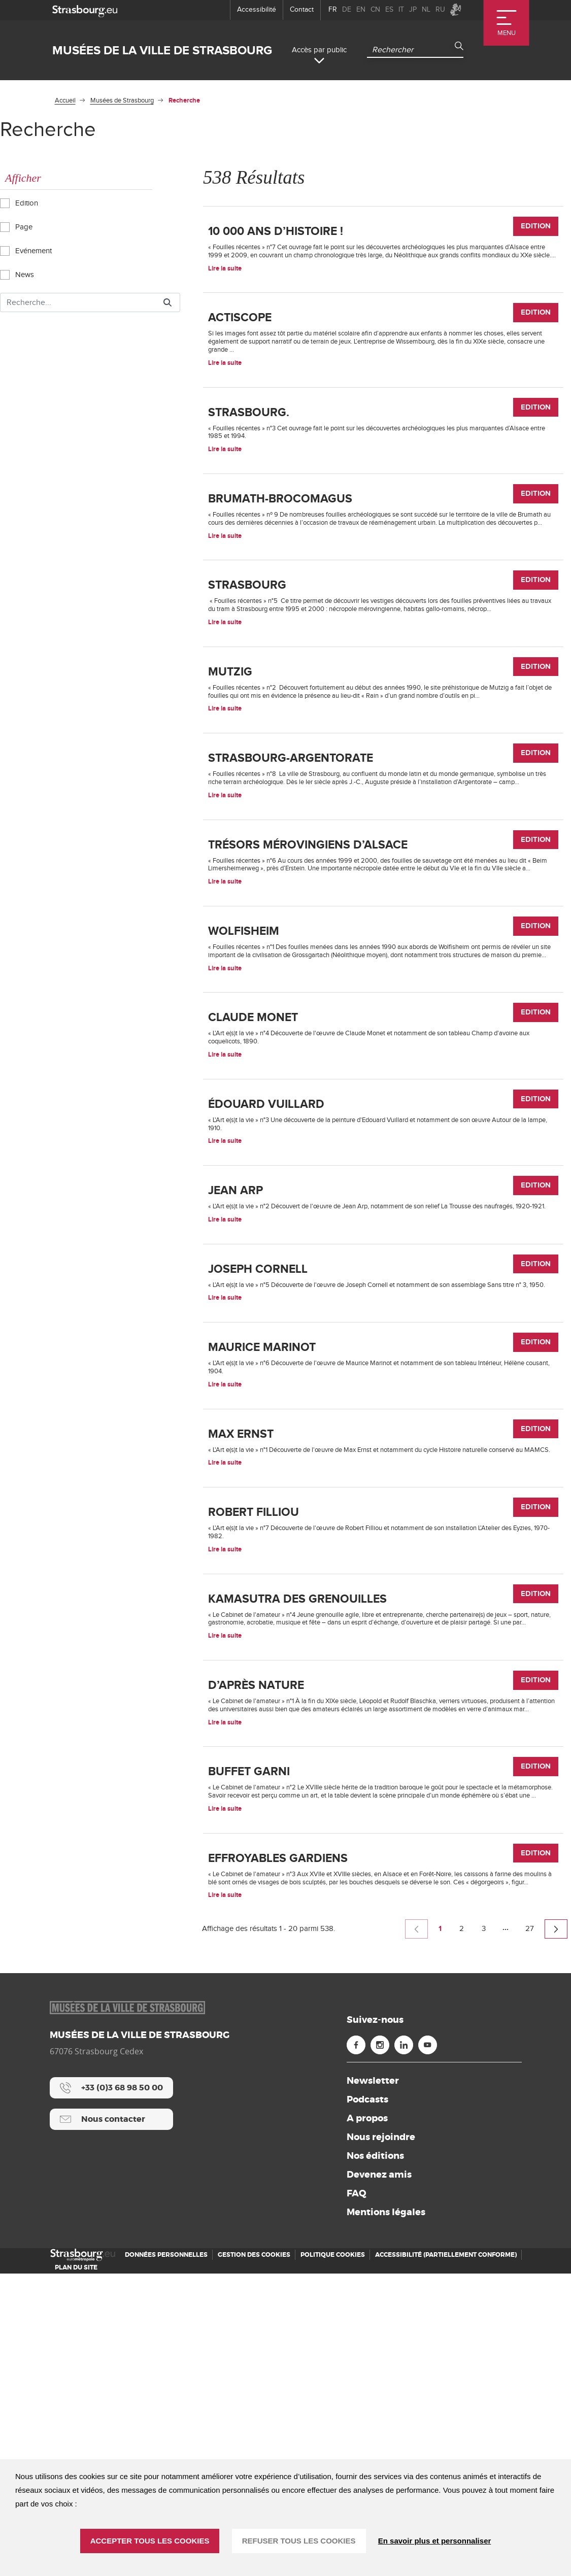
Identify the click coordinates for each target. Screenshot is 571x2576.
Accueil (65, 100)
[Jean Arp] (383, 1376)
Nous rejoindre (381, 2439)
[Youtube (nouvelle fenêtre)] (427, 2347)
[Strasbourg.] (383, 462)
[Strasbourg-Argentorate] (383, 877)
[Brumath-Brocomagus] (383, 562)
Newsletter (373, 2383)
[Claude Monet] (383, 1187)
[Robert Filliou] (383, 1753)
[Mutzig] (383, 772)
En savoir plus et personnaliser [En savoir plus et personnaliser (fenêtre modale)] (434, 2540)
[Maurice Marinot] (383, 1564)
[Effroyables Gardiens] (383, 2168)
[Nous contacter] (111, 2421)
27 (533, 2233)
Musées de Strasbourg (122, 100)
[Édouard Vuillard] (383, 1281)
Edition (21, 202)
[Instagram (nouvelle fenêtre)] (380, 2347)
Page (18, 226)
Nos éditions (375, 2458)
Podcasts (367, 2402)
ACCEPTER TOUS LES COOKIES (150, 2540)
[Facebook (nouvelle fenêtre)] (356, 2347)
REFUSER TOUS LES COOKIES (299, 2540)
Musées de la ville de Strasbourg (162, 50)
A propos (367, 2420)
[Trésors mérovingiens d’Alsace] (383, 982)
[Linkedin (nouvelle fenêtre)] (403, 2347)
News (19, 274)
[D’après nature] (383, 1958)
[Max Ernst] (383, 1659)
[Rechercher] (77, 302)
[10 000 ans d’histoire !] (383, 257)
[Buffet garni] (383, 2063)
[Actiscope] (383, 362)
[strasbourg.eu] (84, 10)
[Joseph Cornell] (383, 1470)
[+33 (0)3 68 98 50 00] (111, 2390)
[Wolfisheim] (383, 1087)
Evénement (28, 250)
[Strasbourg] (383, 667)
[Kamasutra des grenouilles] (383, 1853)
